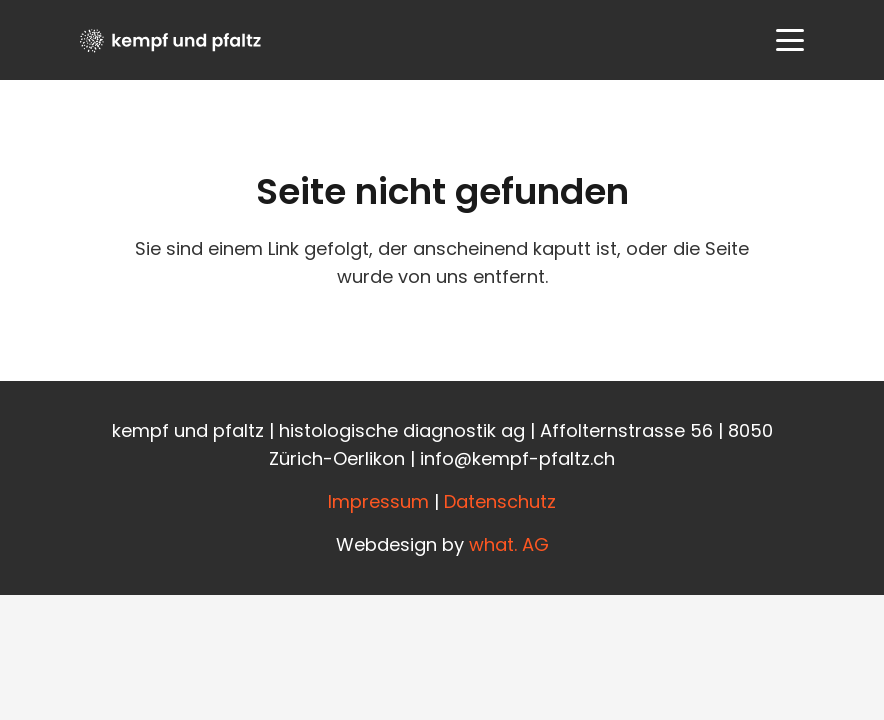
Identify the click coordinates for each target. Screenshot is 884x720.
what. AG (509, 544)
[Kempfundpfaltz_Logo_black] (170, 40)
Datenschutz (500, 501)
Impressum (378, 501)
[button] (790, 40)
